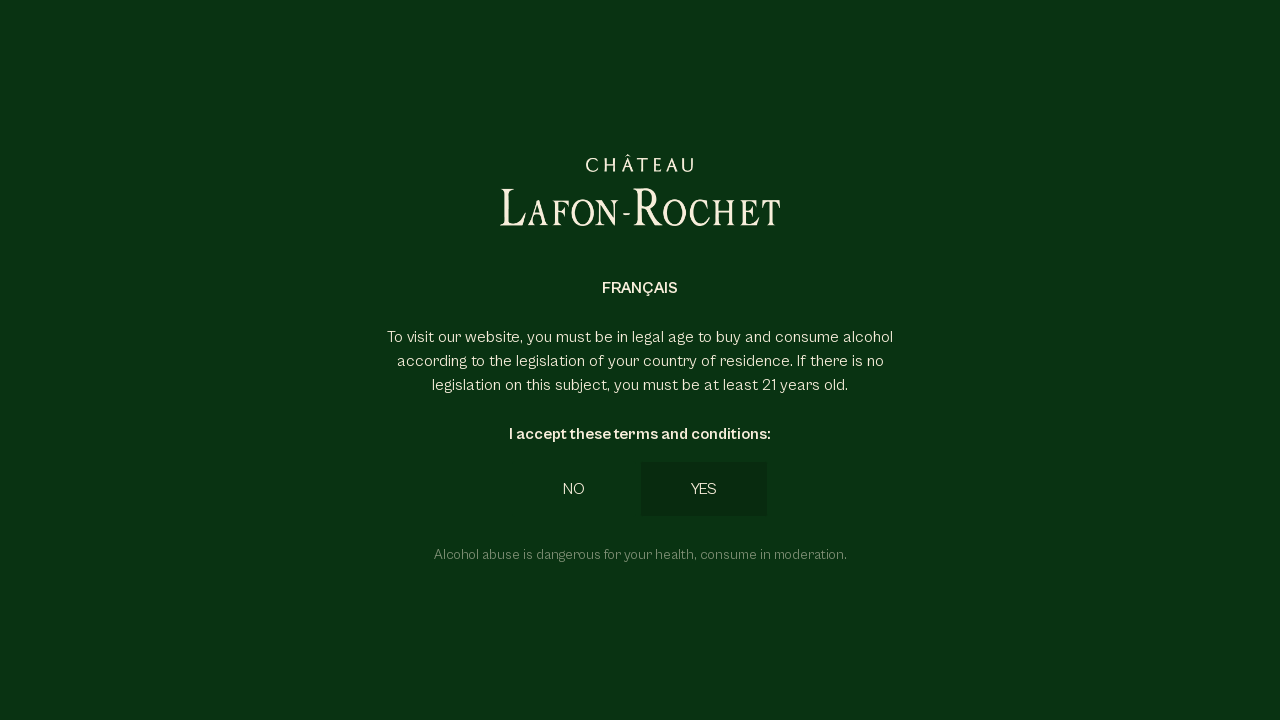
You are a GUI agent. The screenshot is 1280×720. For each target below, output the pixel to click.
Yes (704, 489)
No (574, 489)
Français (640, 288)
